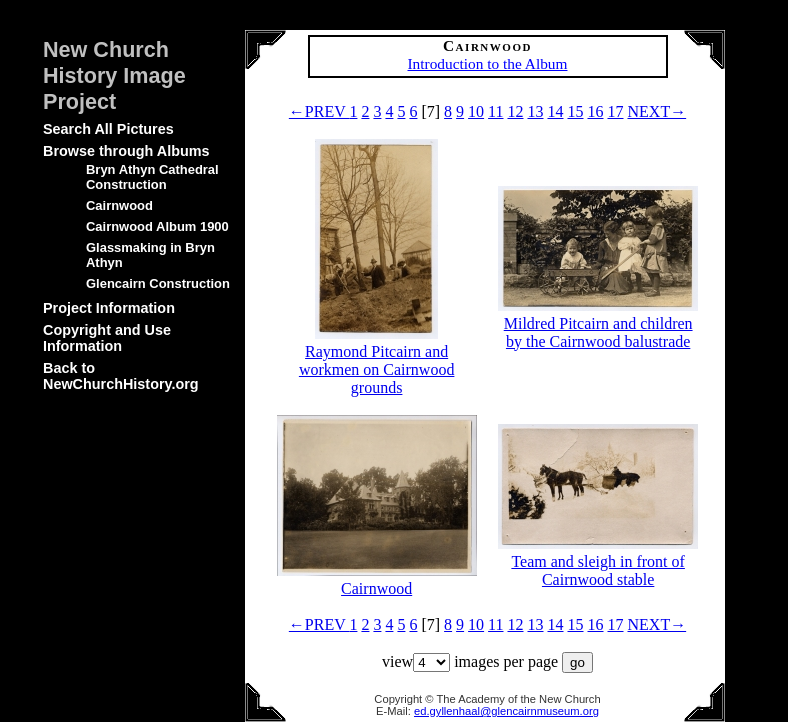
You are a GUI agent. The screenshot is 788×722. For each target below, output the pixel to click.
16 (596, 111)
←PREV (319, 111)
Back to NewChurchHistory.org (121, 376)
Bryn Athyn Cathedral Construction (152, 177)
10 (476, 111)
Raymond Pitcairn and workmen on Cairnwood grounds (377, 360)
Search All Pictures (108, 129)
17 (616, 111)
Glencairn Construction (158, 283)
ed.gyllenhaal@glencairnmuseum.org (506, 711)
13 (536, 111)
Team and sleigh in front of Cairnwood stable (598, 561)
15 (576, 111)
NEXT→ (657, 111)
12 (516, 111)
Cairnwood (119, 205)
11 (495, 111)
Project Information (109, 308)
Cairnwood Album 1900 (157, 226)
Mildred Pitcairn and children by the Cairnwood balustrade (598, 323)
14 (556, 111)
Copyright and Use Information (107, 338)
